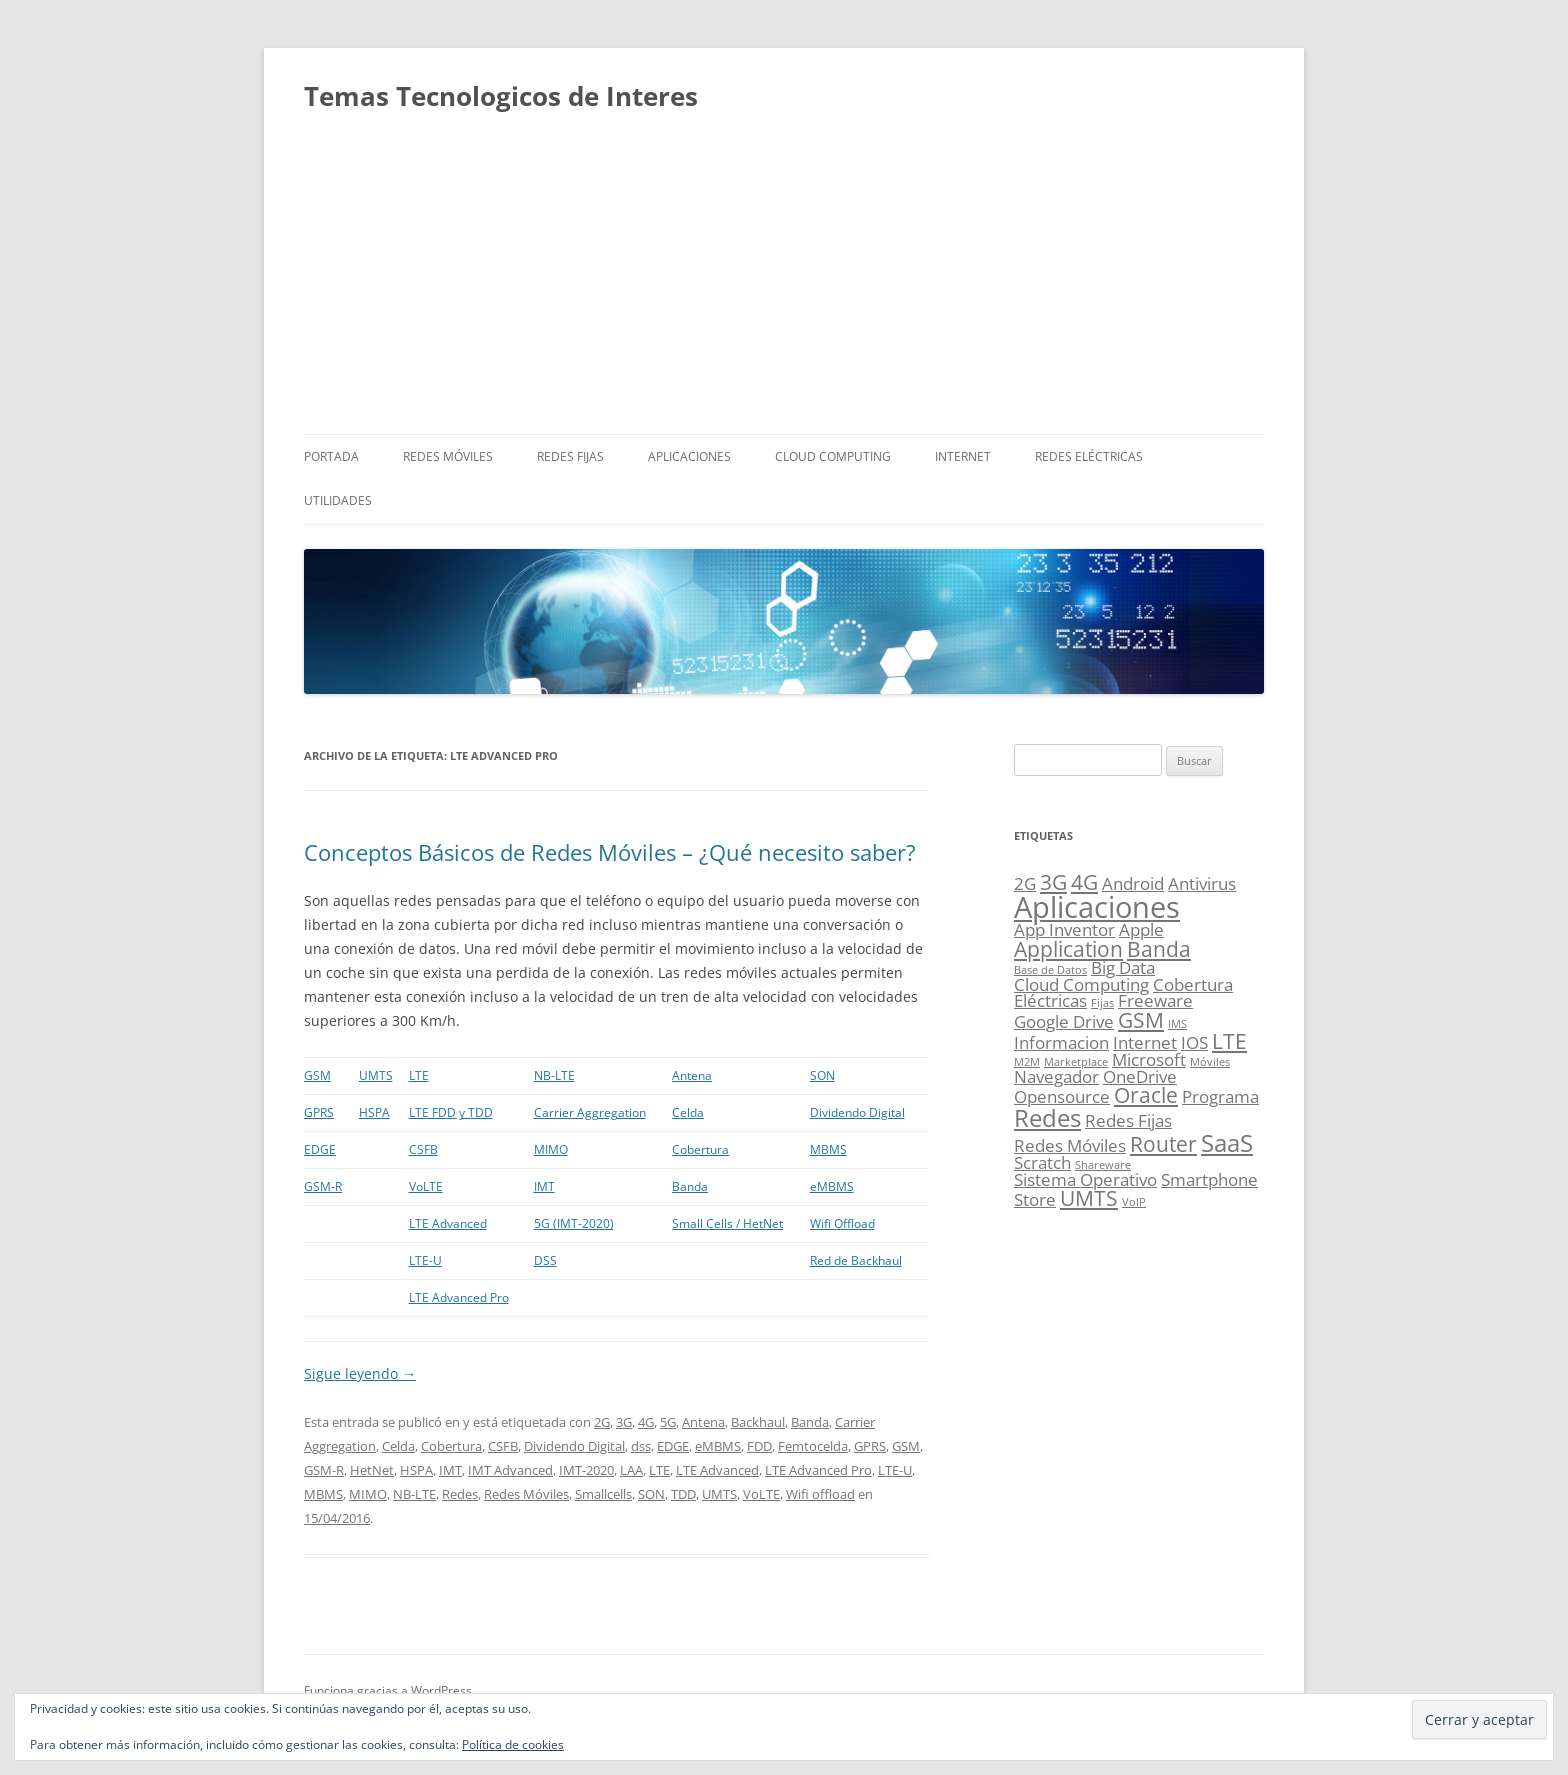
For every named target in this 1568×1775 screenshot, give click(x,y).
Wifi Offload (842, 1223)
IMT (544, 1186)
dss (641, 1446)
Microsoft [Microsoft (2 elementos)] (1149, 1059)
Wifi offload (820, 1494)
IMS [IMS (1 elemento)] (1177, 1024)
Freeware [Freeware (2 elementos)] (1155, 1000)
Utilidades (338, 500)
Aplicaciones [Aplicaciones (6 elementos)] (1097, 907)
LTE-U (425, 1260)
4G (646, 1422)
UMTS (376, 1075)
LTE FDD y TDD (451, 1112)
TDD (683, 1494)
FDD (759, 1446)
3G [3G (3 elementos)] (1053, 882)
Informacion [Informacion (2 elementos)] (1061, 1042)
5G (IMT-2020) (574, 1223)
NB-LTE (554, 1075)
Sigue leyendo (360, 1373)
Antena (692, 1075)
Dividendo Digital (857, 1112)
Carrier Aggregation (590, 1112)
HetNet (372, 1470)
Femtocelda (813, 1446)
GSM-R (323, 1186)
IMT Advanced (510, 1470)
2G (602, 1422)
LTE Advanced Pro (459, 1297)
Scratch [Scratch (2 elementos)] (1042, 1162)
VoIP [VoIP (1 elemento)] (1134, 1202)
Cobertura (700, 1149)
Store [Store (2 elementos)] (1035, 1199)
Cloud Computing (833, 456)
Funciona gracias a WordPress (388, 1690)
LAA (631, 1470)
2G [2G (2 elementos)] (1025, 883)
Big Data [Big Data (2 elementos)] (1123, 967)
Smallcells (603, 1494)
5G (668, 1422)
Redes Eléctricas (1089, 456)
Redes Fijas (570, 456)
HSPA (374, 1112)
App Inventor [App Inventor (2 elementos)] (1064, 929)
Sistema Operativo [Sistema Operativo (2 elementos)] (1085, 1179)
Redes (460, 1494)
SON (822, 1075)
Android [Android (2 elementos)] (1133, 883)
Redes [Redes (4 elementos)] (1047, 1117)
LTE (419, 1075)
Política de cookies (513, 1744)
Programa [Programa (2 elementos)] (1220, 1096)
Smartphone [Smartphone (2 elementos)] (1209, 1179)
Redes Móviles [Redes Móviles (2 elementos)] (1070, 1145)
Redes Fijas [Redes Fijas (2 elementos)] (1128, 1120)
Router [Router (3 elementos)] (1163, 1144)
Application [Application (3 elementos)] (1068, 949)
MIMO (551, 1149)
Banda (690, 1186)
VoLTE (426, 1186)
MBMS (828, 1149)
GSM (317, 1075)
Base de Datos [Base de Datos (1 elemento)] (1050, 970)
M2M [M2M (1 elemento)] (1027, 1062)
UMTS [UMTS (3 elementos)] (1089, 1198)
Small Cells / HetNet (727, 1223)
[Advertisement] (784, 284)
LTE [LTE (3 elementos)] (1229, 1041)
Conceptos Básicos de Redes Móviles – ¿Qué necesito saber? (610, 852)
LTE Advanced (448, 1223)
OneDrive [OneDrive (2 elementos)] (1140, 1076)
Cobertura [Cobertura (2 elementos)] (1193, 984)
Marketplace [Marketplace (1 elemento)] (1076, 1062)
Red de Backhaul (856, 1260)
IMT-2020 (586, 1470)
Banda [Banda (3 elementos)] (1159, 949)
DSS (545, 1260)
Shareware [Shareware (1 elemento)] (1103, 1165)
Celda (688, 1112)
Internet (963, 456)
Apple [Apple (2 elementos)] (1141, 929)
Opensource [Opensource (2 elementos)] (1062, 1096)
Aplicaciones (689, 456)
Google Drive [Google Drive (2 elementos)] (1064, 1021)
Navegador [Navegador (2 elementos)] (1056, 1076)
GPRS (319, 1112)
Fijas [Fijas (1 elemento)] (1102, 1003)
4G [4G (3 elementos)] (1084, 882)
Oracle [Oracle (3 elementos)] (1146, 1095)
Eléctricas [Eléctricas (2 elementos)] (1050, 1000)
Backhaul (758, 1422)
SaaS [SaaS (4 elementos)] (1227, 1142)
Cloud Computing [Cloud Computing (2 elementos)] (1081, 984)
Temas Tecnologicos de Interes (501, 96)
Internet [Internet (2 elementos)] (1145, 1042)
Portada (331, 456)
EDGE (320, 1149)
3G (624, 1422)
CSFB (423, 1149)
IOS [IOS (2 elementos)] (1194, 1042)
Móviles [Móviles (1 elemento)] (1210, 1062)
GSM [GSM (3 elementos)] (1141, 1020)
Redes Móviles (448, 456)
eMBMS (832, 1186)
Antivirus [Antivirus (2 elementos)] (1202, 883)
